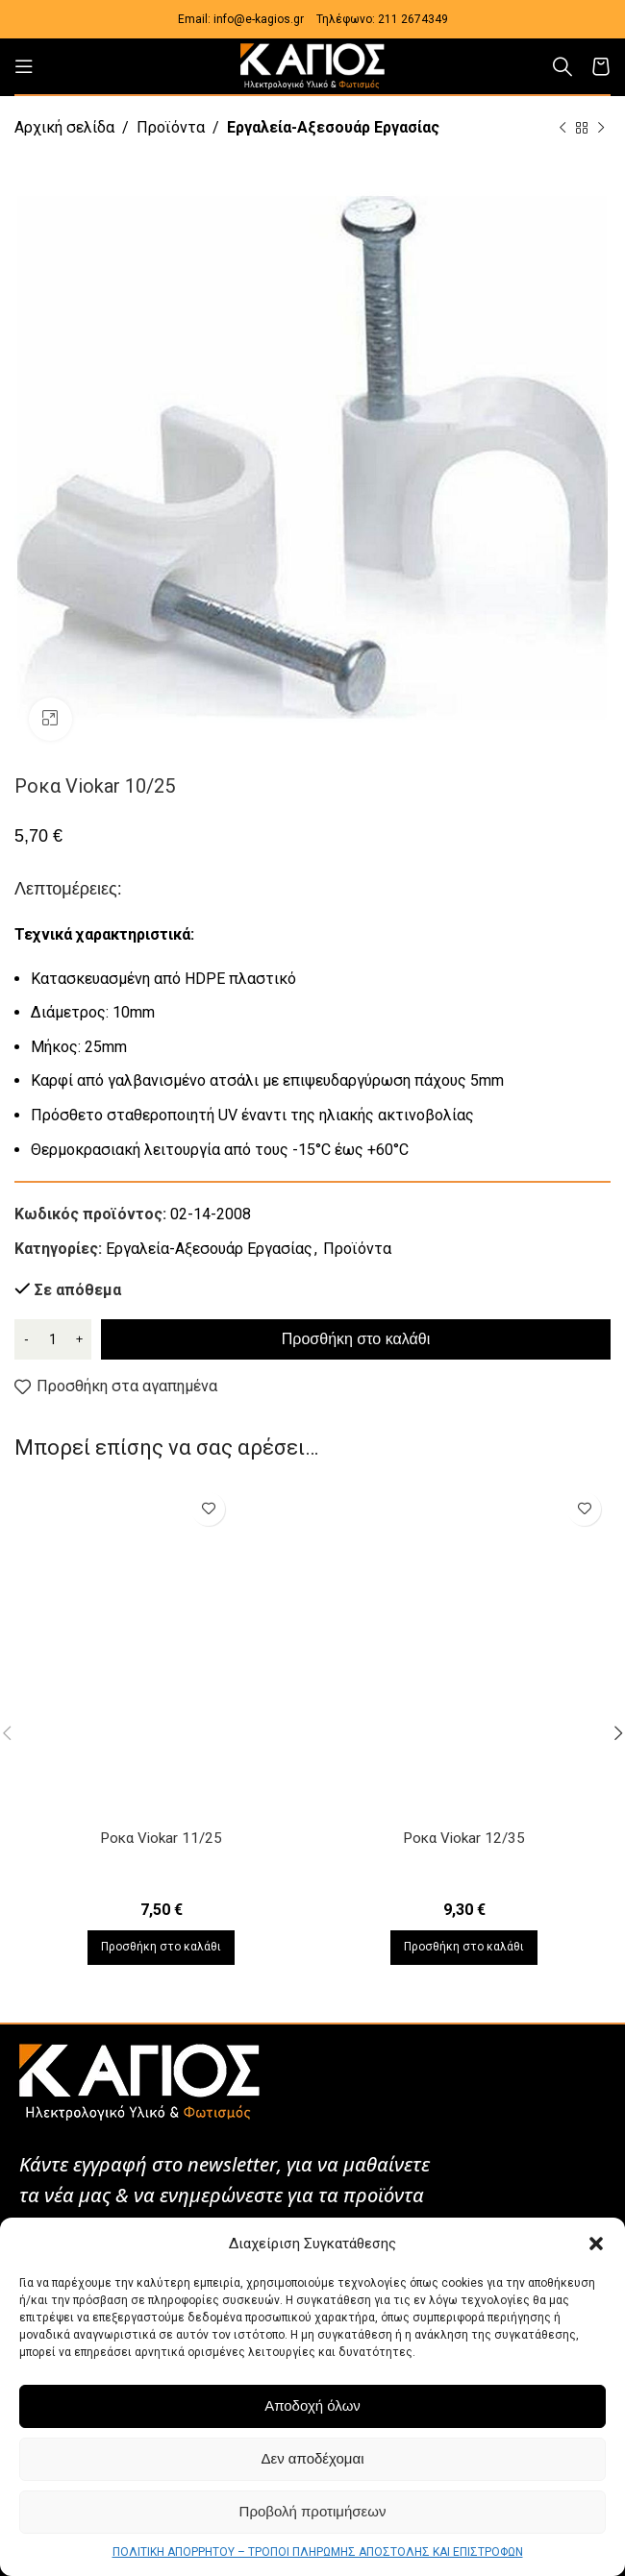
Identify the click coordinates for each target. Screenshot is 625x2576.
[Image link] (139, 2081)
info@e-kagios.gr (258, 19)
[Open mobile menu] (24, 66)
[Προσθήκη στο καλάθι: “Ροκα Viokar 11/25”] (161, 1947)
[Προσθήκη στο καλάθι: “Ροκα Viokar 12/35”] (464, 1947)
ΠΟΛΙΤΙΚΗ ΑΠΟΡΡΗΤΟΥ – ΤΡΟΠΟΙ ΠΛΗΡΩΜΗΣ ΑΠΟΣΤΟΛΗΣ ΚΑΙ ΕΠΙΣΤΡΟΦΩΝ (317, 2552)
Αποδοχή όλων (312, 2405)
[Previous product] (562, 128)
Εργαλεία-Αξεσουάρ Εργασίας (333, 127)
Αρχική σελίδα (64, 127)
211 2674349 (413, 19)
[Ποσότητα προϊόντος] (52, 1339)
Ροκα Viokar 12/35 (464, 1837)
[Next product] (601, 128)
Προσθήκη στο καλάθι (356, 1339)
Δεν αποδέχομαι (312, 2458)
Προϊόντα (171, 127)
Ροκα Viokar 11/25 (161, 1837)
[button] (596, 2243)
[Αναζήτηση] (562, 66)
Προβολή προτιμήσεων (313, 2511)
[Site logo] (312, 65)
